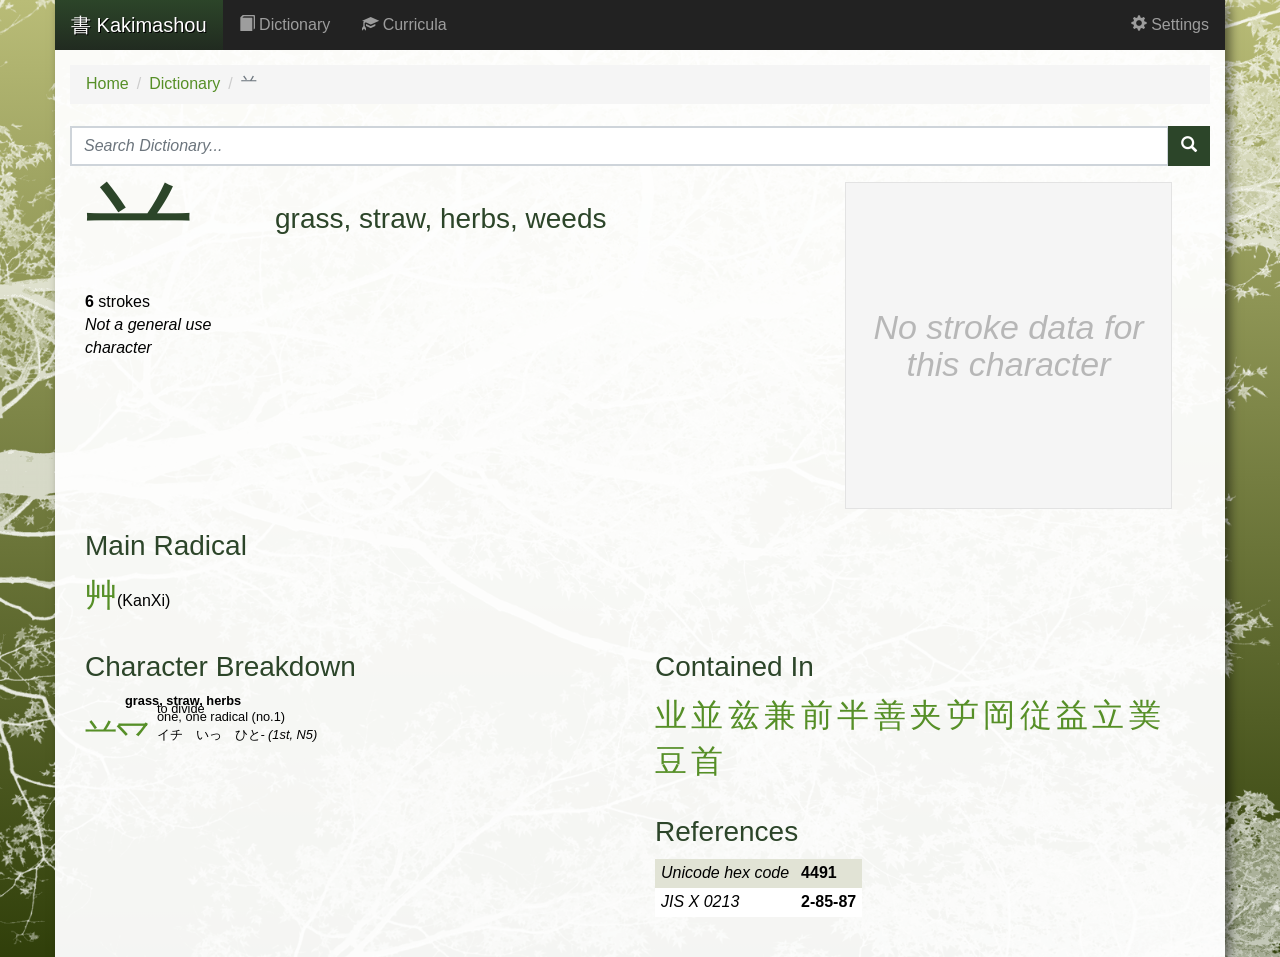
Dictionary (285, 24)
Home (107, 83)
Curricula (404, 24)
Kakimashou (139, 25)
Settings (1170, 24)
